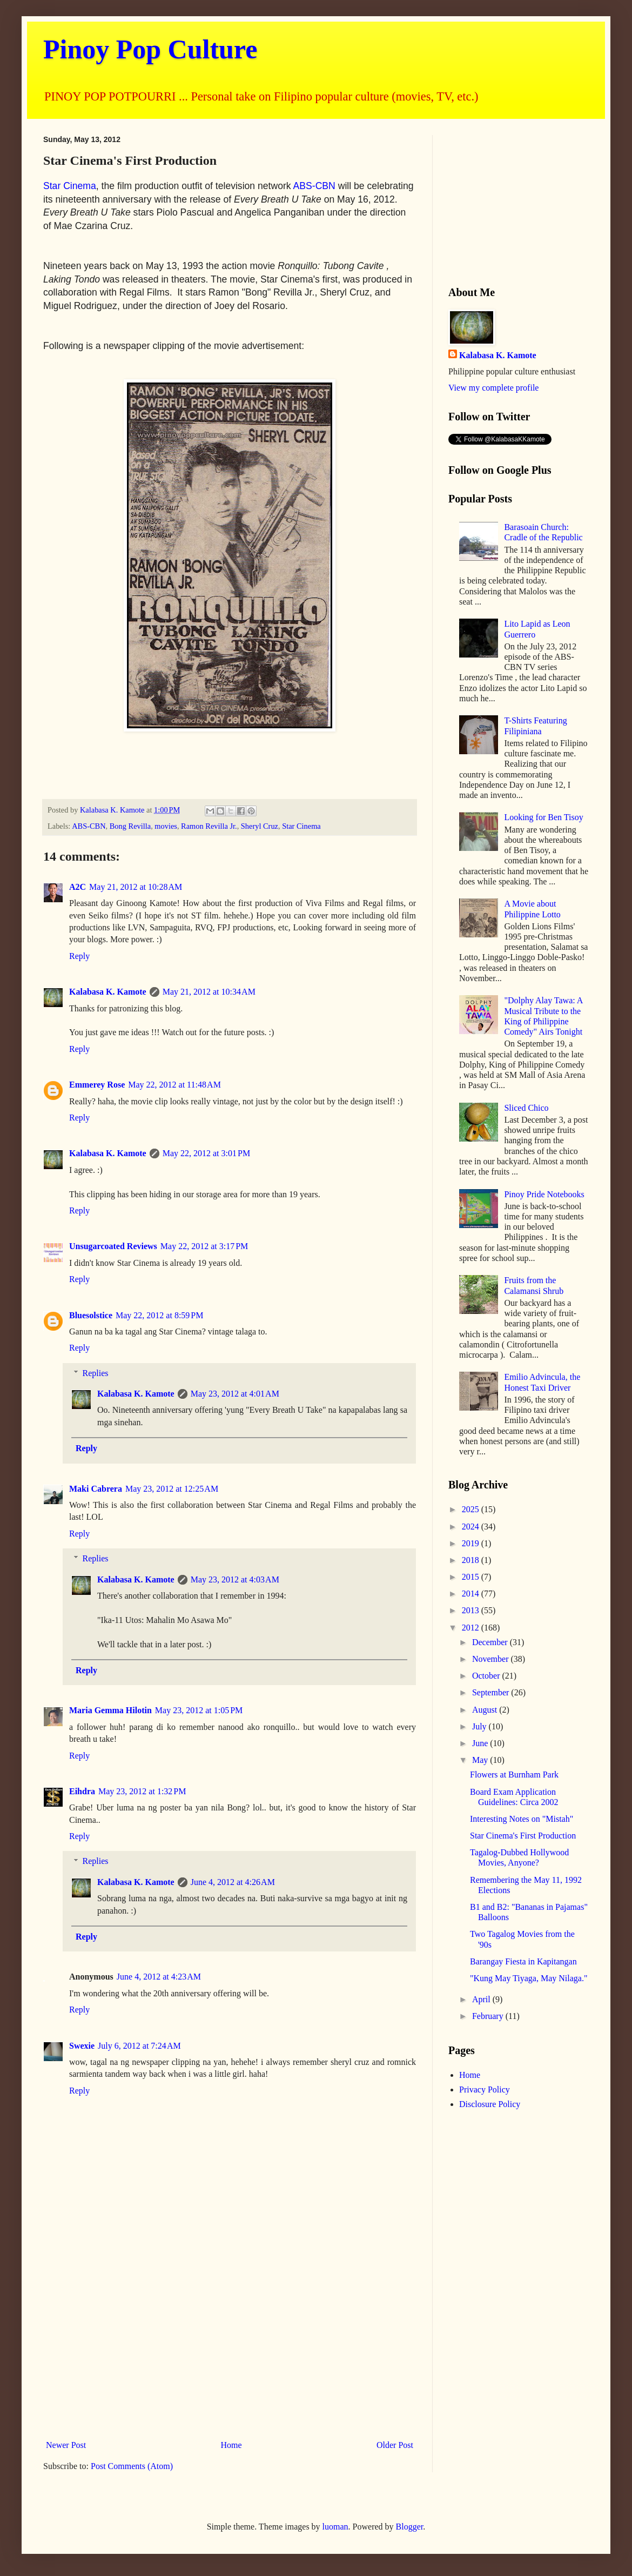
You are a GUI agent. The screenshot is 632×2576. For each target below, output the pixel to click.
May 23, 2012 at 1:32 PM (142, 1791)
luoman (335, 2526)
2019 (471, 1543)
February (489, 2016)
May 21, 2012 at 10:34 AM (209, 991)
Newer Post (66, 2445)
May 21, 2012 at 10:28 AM (135, 886)
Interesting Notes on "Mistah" (521, 1818)
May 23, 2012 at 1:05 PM (199, 1710)
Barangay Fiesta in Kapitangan (523, 1961)
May (481, 1760)
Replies (96, 1373)
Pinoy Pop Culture (150, 49)
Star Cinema (69, 185)
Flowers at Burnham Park (514, 1774)
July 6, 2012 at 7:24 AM (139, 2045)
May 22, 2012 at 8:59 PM (159, 1315)
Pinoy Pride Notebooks (544, 1194)
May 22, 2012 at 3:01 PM (206, 1153)
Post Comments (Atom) (132, 2466)
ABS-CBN (314, 185)
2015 (471, 1576)
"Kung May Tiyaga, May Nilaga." (529, 1978)
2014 (471, 1593)
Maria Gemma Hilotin (110, 1710)
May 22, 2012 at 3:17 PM (204, 1246)
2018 (471, 1560)
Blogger (409, 2526)
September (491, 1692)
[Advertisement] (229, 2346)
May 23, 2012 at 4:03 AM (235, 1579)
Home (231, 2445)
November (491, 1658)
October (487, 1675)
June (481, 1743)
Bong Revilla (130, 826)
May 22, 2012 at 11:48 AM (174, 1084)
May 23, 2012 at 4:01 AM (235, 1393)
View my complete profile (493, 387)
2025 (471, 1509)
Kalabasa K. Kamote (107, 991)
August (485, 1709)
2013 (471, 1610)
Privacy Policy (484, 2089)
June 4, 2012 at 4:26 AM (233, 1882)
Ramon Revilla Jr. (209, 826)
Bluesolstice (90, 1315)
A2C (77, 886)
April (482, 1999)
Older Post (394, 2445)
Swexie (82, 2045)
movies (165, 826)
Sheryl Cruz (259, 826)
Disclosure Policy (489, 2104)
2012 (471, 1627)
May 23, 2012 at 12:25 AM (171, 1488)
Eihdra (82, 1791)
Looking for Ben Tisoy (543, 817)
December (491, 1642)
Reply (79, 956)
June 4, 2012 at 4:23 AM (159, 1976)
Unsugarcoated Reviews (113, 1246)
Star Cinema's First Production (523, 1835)
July (480, 1726)
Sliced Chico (526, 1107)
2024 (471, 1526)
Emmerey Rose (97, 1084)
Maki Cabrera (95, 1488)
